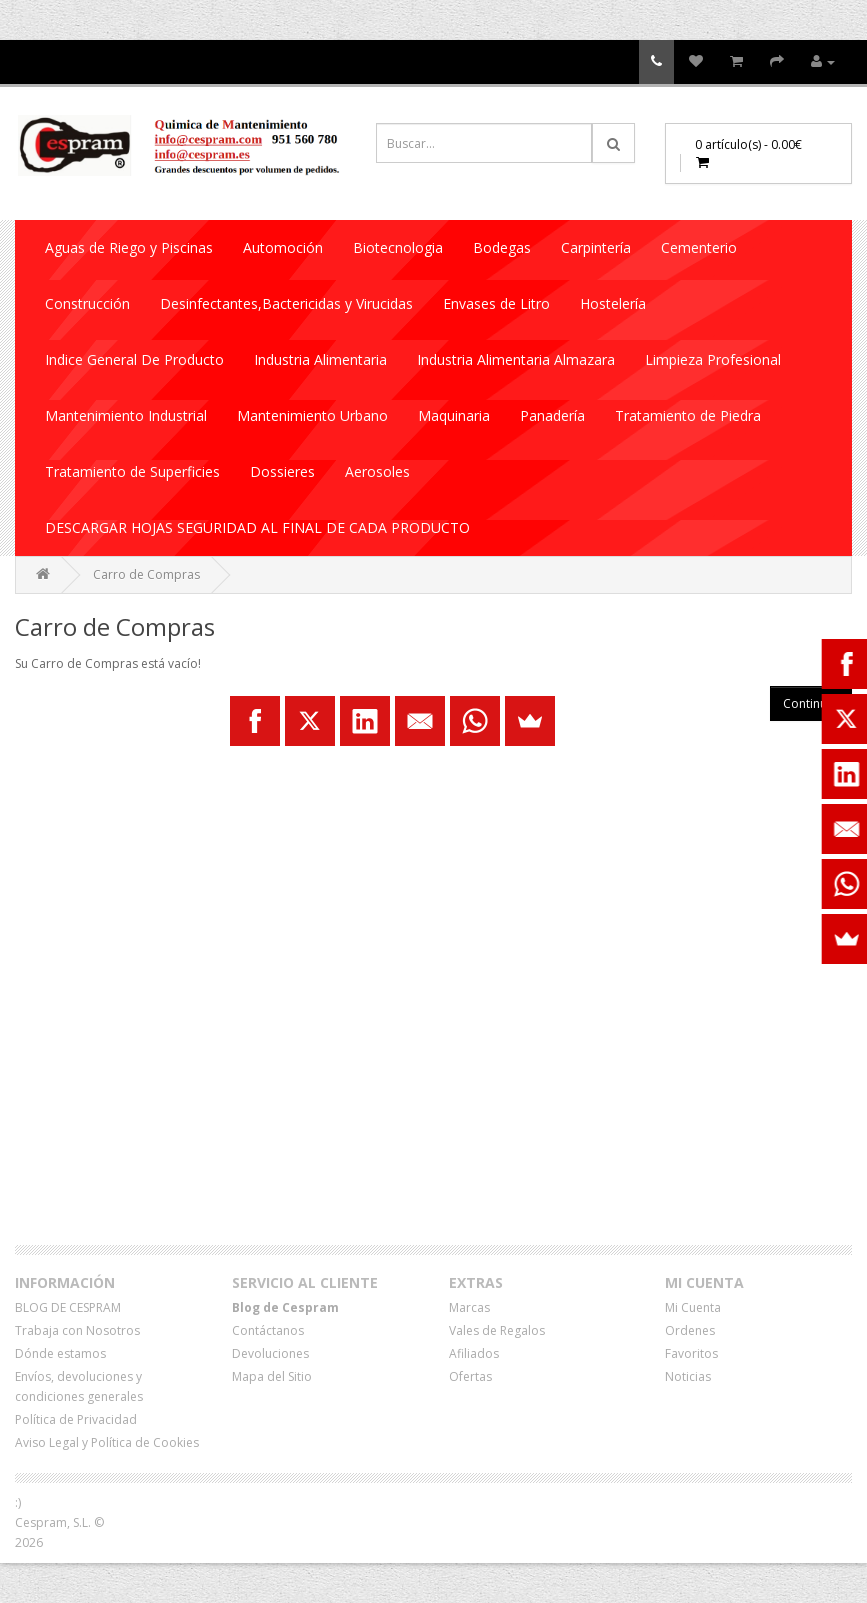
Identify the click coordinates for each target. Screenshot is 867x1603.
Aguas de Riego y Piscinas (129, 247)
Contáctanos (268, 1330)
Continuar (811, 703)
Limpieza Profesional (713, 359)
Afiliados (474, 1353)
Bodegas (502, 247)
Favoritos (691, 1353)
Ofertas (470, 1376)
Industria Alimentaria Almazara (516, 359)
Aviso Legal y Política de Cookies (107, 1442)
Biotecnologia (398, 247)
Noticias (688, 1376)
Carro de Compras (146, 574)
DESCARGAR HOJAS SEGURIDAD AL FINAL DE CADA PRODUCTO (257, 527)
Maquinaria (454, 415)
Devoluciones (270, 1353)
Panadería (552, 415)
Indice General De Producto (134, 359)
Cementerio (699, 247)
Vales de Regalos (497, 1330)
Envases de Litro (496, 303)
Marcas (469, 1307)
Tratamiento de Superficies (132, 471)
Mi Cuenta (693, 1307)
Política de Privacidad (76, 1419)
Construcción (87, 303)
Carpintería (596, 247)
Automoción (283, 247)
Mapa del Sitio (272, 1376)
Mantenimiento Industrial (126, 415)
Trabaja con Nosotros (77, 1330)
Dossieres (282, 471)
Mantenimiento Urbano (312, 415)
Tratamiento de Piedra (688, 415)
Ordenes (690, 1330)
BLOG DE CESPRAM (68, 1307)
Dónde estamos (60, 1353)
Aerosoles (377, 471)
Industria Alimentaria (320, 359)
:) (18, 1502)
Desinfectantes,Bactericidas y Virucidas (286, 303)
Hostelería (613, 303)
